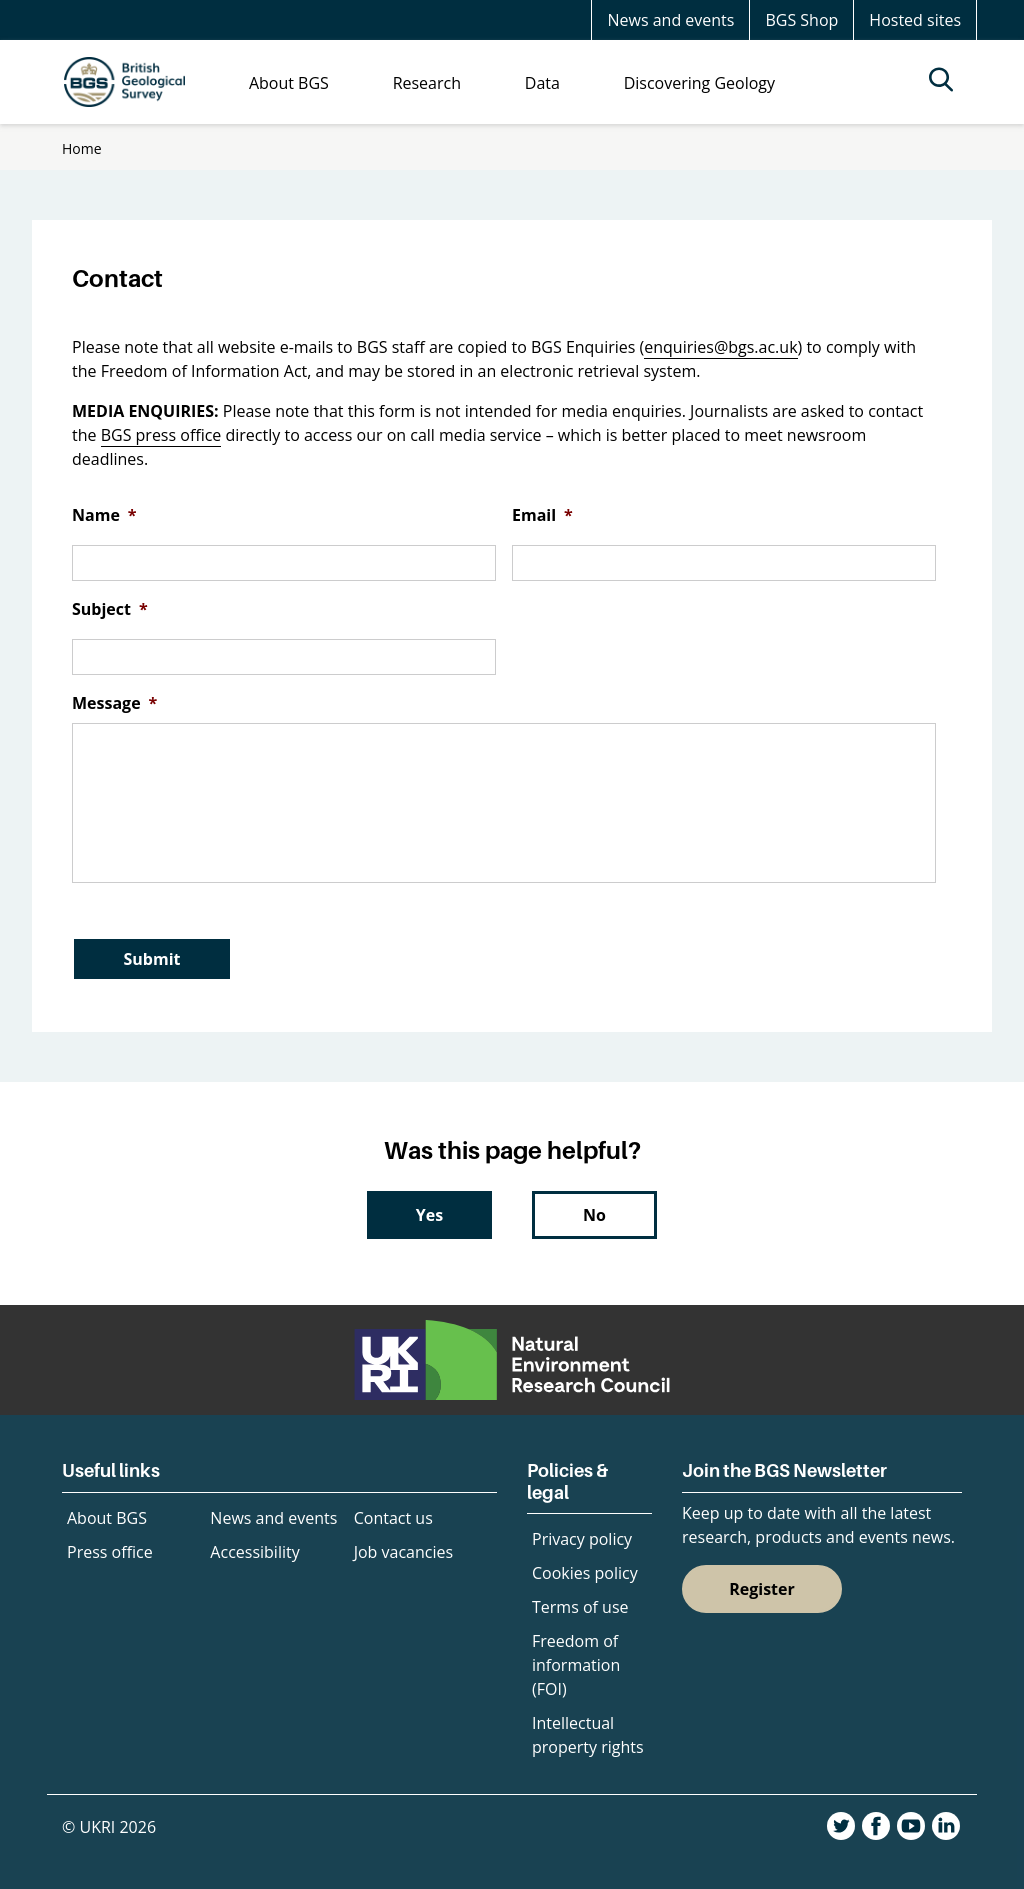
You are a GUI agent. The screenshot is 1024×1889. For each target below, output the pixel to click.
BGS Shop (801, 20)
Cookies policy (585, 1573)
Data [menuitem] (542, 83)
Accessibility (254, 1552)
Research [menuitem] (427, 83)
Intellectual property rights (588, 1735)
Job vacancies (403, 1552)
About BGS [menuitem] (289, 83)
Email (542, 515)
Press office (110, 1552)
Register (762, 1589)
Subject (110, 609)
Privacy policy (582, 1539)
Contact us (393, 1518)
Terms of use (580, 1607)
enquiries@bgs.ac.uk (720, 347)
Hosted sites (915, 20)
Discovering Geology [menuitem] (699, 83)
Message (114, 703)
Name (104, 515)
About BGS (107, 1518)
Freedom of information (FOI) (576, 1665)
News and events (670, 20)
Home (82, 148)
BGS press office (161, 435)
